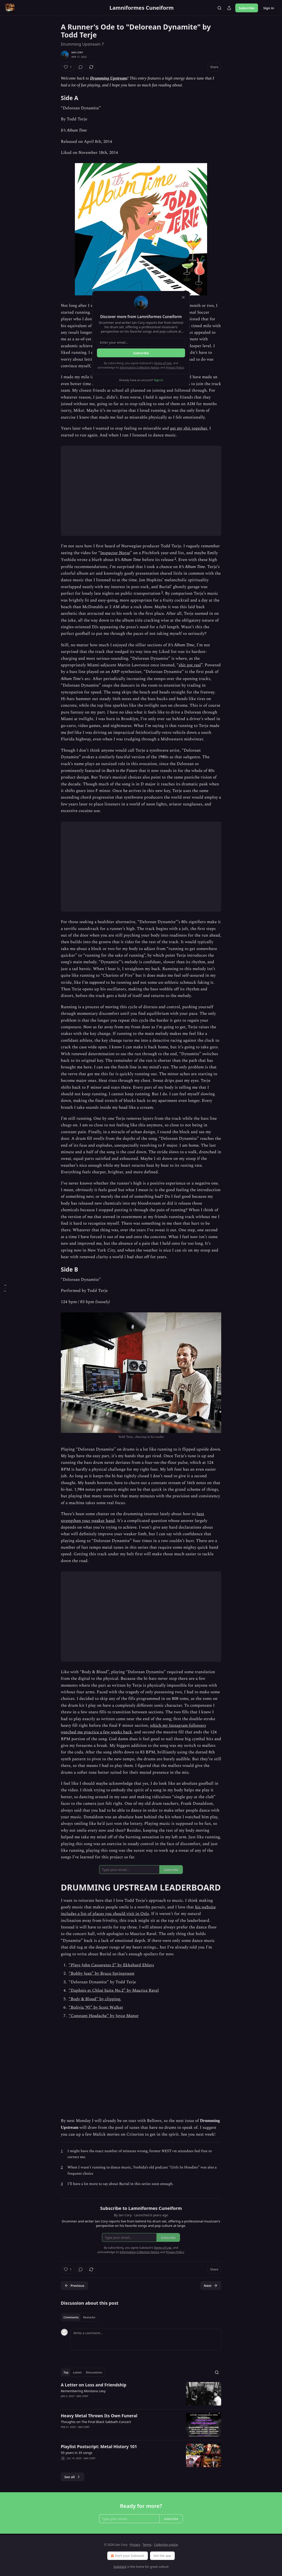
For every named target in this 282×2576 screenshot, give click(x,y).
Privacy (135, 2544)
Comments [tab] (71, 2317)
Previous (74, 2285)
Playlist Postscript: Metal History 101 (99, 2446)
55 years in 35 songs (76, 2452)
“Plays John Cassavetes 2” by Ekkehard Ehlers (111, 1965)
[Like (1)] (67, 67)
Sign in (268, 8)
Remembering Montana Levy (83, 2391)
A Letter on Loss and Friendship (93, 2385)
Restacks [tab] (89, 2317)
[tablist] (79, 2317)
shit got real (190, 665)
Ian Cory (77, 52)
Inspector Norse (115, 553)
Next (211, 2285)
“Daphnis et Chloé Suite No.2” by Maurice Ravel (114, 1990)
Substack (119, 2567)
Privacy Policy (175, 367)
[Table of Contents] (5, 1288)
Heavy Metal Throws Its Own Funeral (99, 2416)
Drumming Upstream (108, 78)
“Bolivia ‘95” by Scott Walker (96, 2007)
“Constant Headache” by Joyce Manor (104, 2016)
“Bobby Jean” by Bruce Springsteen (101, 1973)
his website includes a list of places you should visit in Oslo (138, 1910)
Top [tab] (66, 2372)
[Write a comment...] (146, 2339)
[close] (183, 297)
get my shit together (188, 428)
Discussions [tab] (94, 2372)
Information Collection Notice (139, 367)
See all (72, 2477)
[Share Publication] (229, 8)
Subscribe (246, 8)
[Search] (219, 8)
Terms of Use (163, 363)
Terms (147, 2544)
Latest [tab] (77, 2372)
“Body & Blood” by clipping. (95, 1999)
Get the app (162, 2556)
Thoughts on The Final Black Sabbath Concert (96, 2422)
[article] (141, 2393)
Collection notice (166, 2544)
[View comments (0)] (80, 67)
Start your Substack (127, 2555)
